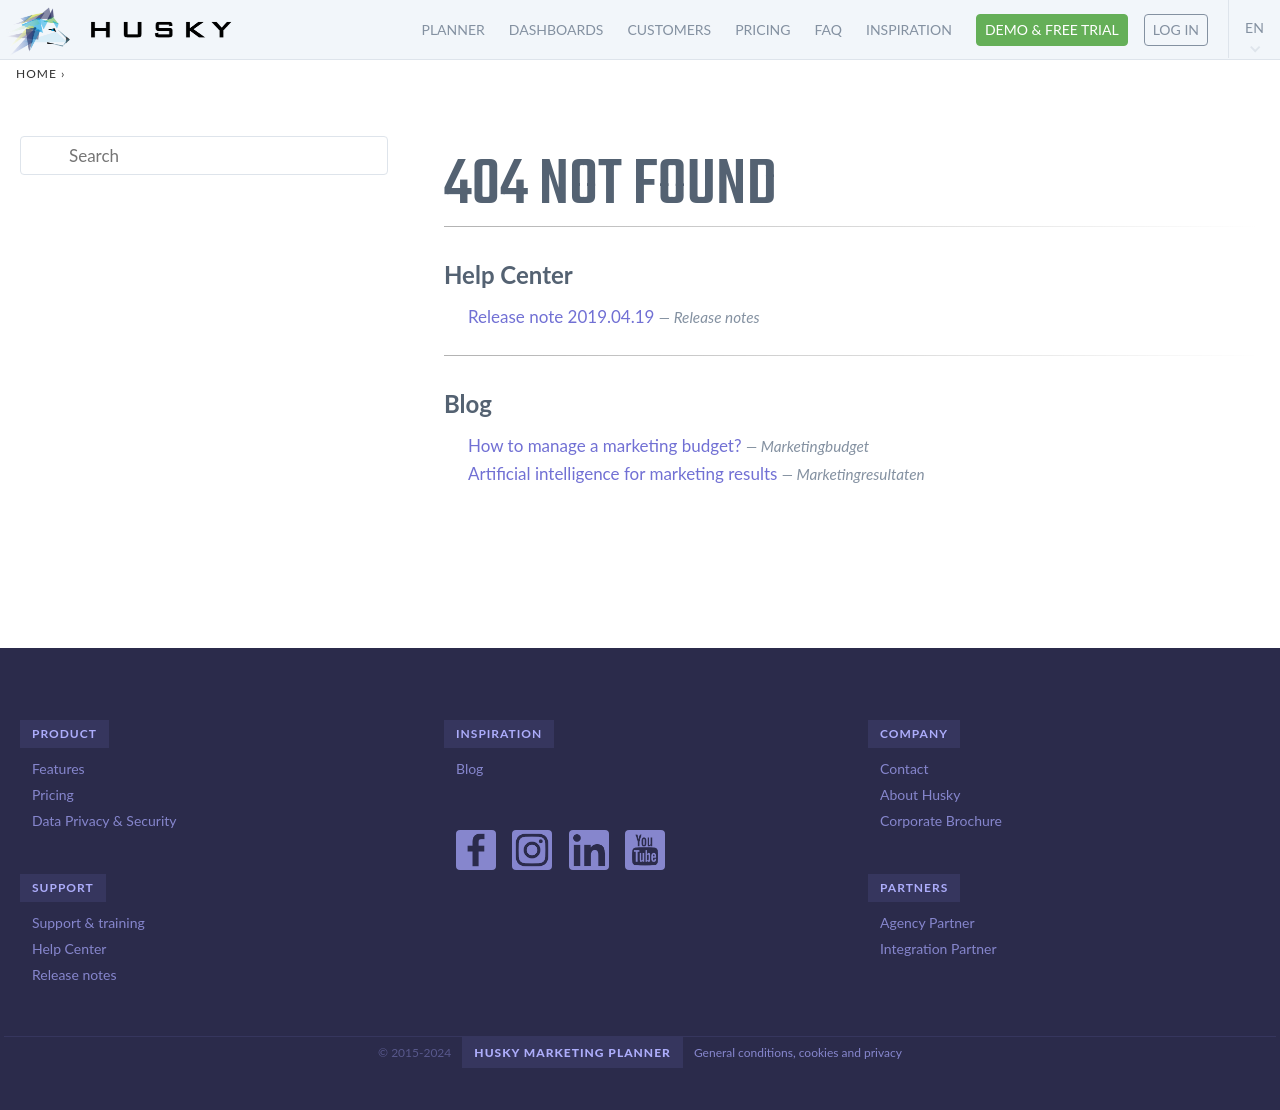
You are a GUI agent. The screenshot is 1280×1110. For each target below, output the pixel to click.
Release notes (74, 974)
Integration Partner (938, 948)
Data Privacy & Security (104, 820)
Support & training (88, 922)
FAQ (828, 29)
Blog (469, 768)
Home (36, 73)
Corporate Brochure (941, 820)
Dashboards (556, 29)
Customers (669, 29)
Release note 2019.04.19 (561, 316)
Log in (1176, 29)
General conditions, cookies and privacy (798, 1052)
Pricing (762, 29)
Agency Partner (927, 922)
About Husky (920, 794)
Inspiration (909, 29)
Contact (904, 768)
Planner (453, 29)
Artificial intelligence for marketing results (622, 473)
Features (58, 768)
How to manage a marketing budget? (605, 445)
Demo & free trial (1052, 29)
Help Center (69, 948)
